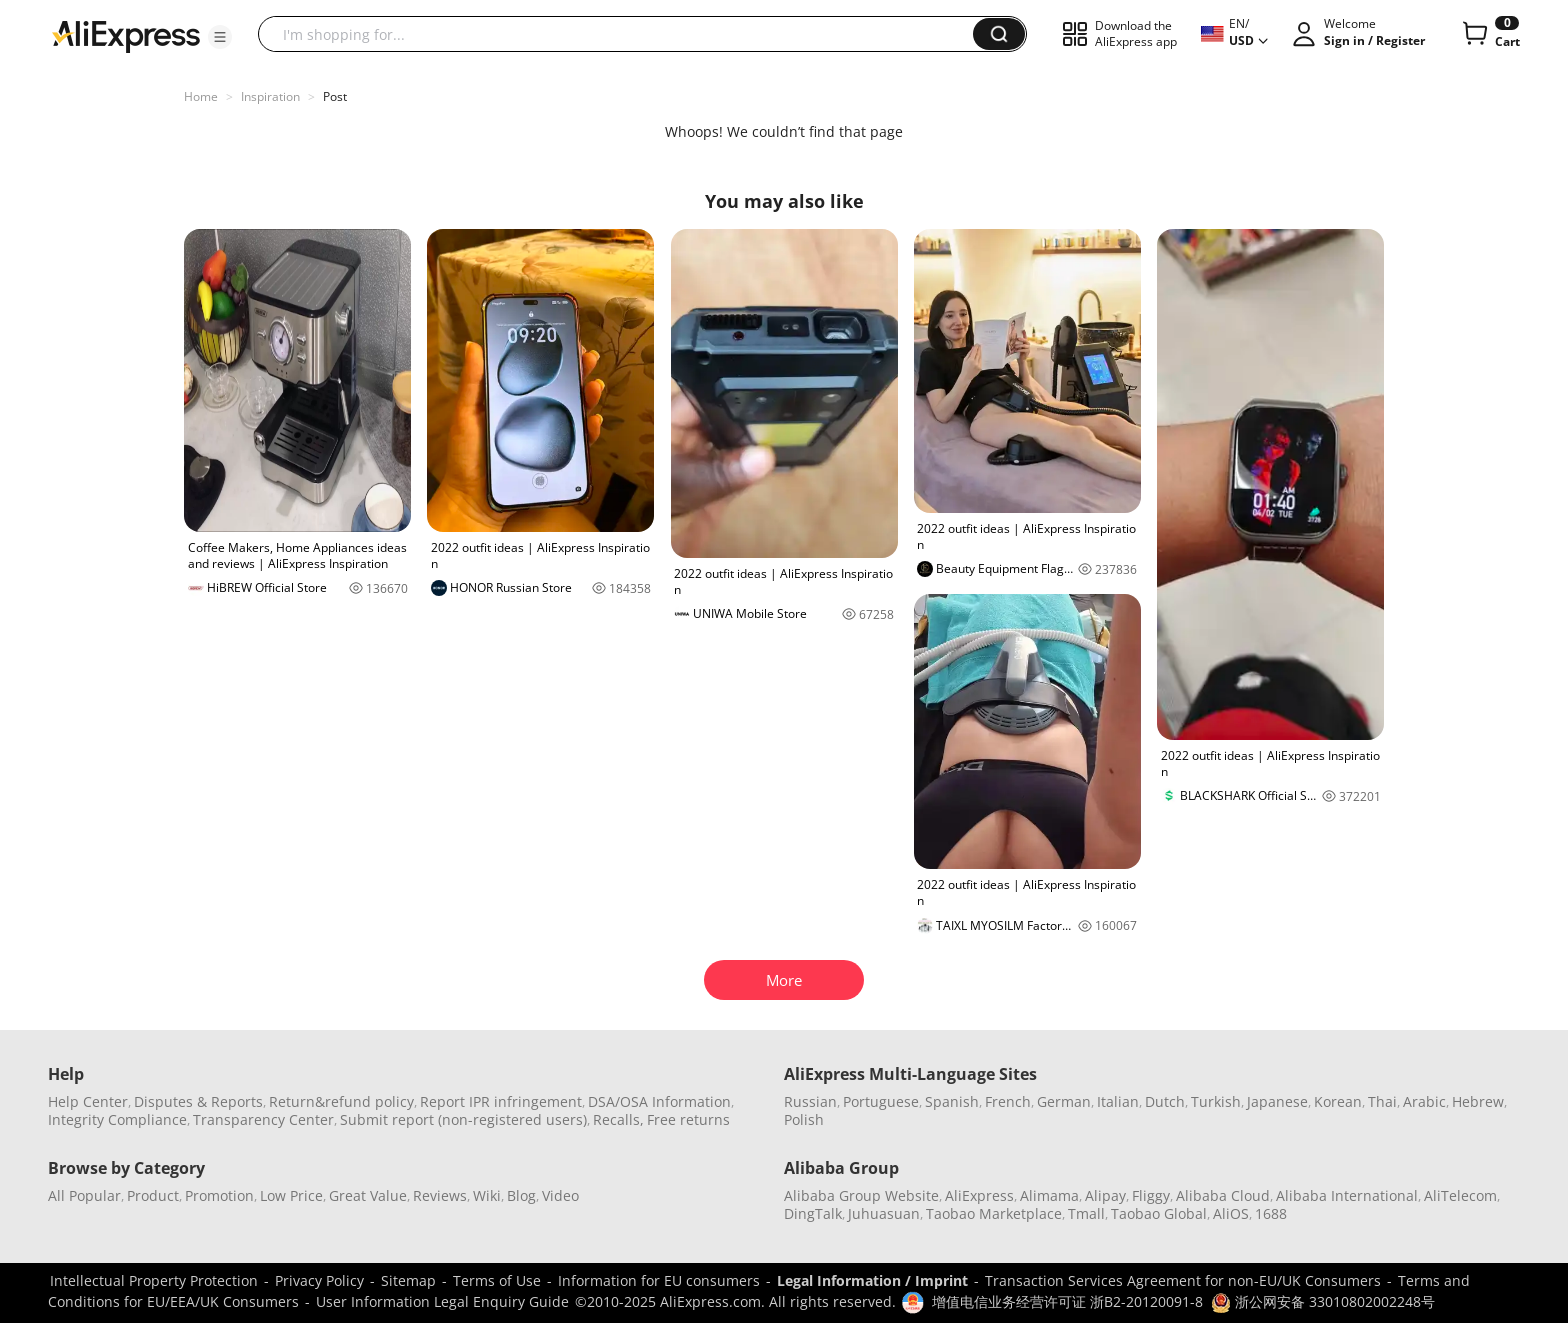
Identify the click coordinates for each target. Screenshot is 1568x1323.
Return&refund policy (341, 1101)
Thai (1382, 1101)
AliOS (1231, 1213)
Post (335, 96)
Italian (1118, 1101)
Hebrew (1478, 1101)
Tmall (1086, 1213)
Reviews (440, 1195)
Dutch (1165, 1101)
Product (153, 1195)
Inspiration (270, 96)
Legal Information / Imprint (872, 1280)
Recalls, (618, 1119)
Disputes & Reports (198, 1101)
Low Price (291, 1195)
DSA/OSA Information (659, 1101)
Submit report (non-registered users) (463, 1119)
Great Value (368, 1195)
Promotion (219, 1195)
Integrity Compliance (117, 1119)
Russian (810, 1101)
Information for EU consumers (659, 1280)
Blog (521, 1195)
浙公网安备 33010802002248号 (1323, 1301)
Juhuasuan (884, 1213)
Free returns (688, 1119)
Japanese (1277, 1101)
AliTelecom (1460, 1195)
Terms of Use (497, 1280)
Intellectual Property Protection (154, 1280)
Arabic (1424, 1101)
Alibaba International (1347, 1195)
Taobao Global (1159, 1213)
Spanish (952, 1101)
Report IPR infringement (501, 1101)
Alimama (1049, 1195)
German (1064, 1101)
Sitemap (408, 1280)
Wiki (487, 1195)
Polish (804, 1119)
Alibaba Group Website (861, 1195)
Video (560, 1195)
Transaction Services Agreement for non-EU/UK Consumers (1183, 1280)
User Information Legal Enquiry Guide (442, 1301)
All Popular (84, 1195)
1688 (1271, 1213)
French (1008, 1101)
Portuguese (881, 1101)
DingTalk (813, 1213)
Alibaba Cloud (1223, 1195)
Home (201, 96)
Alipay (1105, 1195)
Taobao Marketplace (994, 1213)
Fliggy (1151, 1195)
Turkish (1216, 1101)
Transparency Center (263, 1119)
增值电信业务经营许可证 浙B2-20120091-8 (1067, 1301)
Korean (1338, 1101)
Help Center (88, 1101)
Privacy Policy (319, 1280)
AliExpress (979, 1195)
